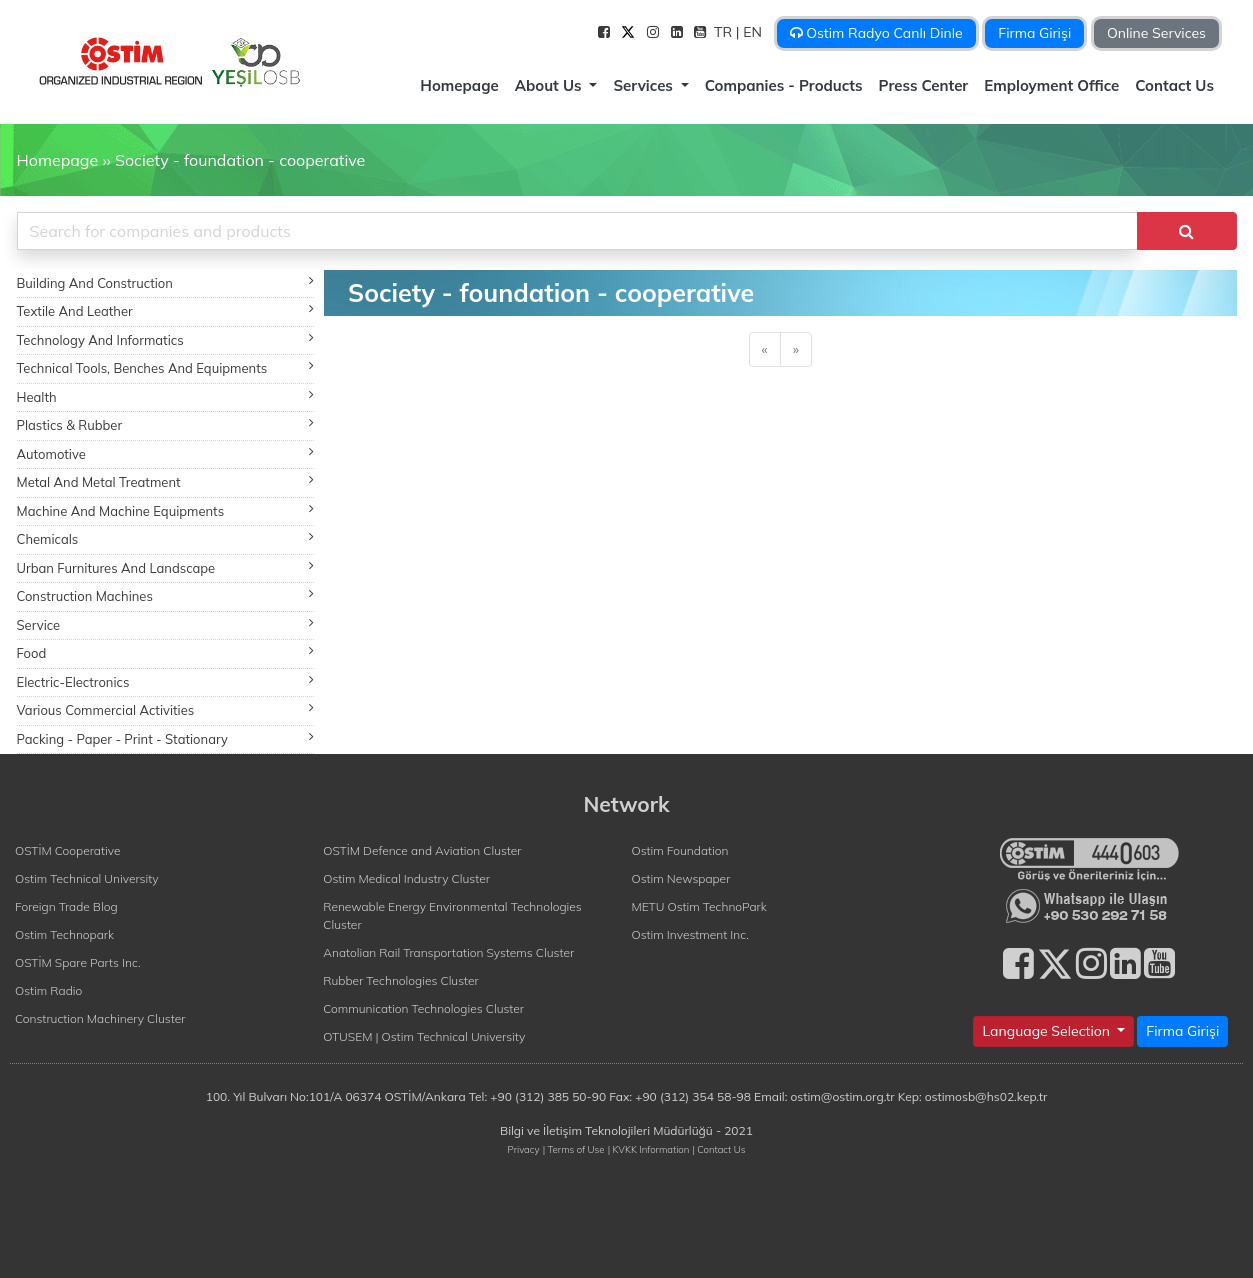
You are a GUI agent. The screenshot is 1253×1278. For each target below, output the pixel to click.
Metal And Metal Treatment (166, 481)
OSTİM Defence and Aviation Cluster (422, 850)
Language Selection (1047, 1031)
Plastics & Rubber (166, 424)
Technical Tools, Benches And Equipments (166, 367)
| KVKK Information (649, 1149)
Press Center (924, 85)
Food (166, 652)
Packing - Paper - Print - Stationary (166, 738)
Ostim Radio (48, 990)
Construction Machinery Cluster (100, 1018)
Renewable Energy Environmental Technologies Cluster (452, 915)
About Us (550, 85)
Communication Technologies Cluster (423, 1008)
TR (725, 32)
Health (166, 396)
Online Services (1156, 33)
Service (166, 624)
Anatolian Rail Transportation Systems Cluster (448, 952)
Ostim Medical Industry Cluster (406, 878)
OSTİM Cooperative (67, 850)
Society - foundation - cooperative (240, 160)
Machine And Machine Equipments (166, 510)
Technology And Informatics (166, 339)
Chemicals (166, 538)
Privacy (524, 1149)
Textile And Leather (166, 310)
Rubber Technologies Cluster (401, 980)
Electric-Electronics (166, 681)
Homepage (459, 85)
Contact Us (1174, 85)
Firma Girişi (1034, 33)
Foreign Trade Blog (66, 906)
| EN (751, 32)
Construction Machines (166, 595)
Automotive (166, 453)
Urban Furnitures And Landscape (166, 567)
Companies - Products (784, 85)
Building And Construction (166, 282)
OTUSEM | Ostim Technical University (424, 1036)
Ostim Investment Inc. (690, 934)
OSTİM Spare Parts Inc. (78, 962)
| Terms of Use (574, 1149)
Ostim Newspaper (681, 878)
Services (645, 85)
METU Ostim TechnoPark (699, 906)
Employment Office (1051, 85)
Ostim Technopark (64, 934)
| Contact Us (718, 1149)
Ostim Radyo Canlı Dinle (876, 33)
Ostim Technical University (87, 878)
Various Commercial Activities (166, 709)
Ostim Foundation (680, 850)
